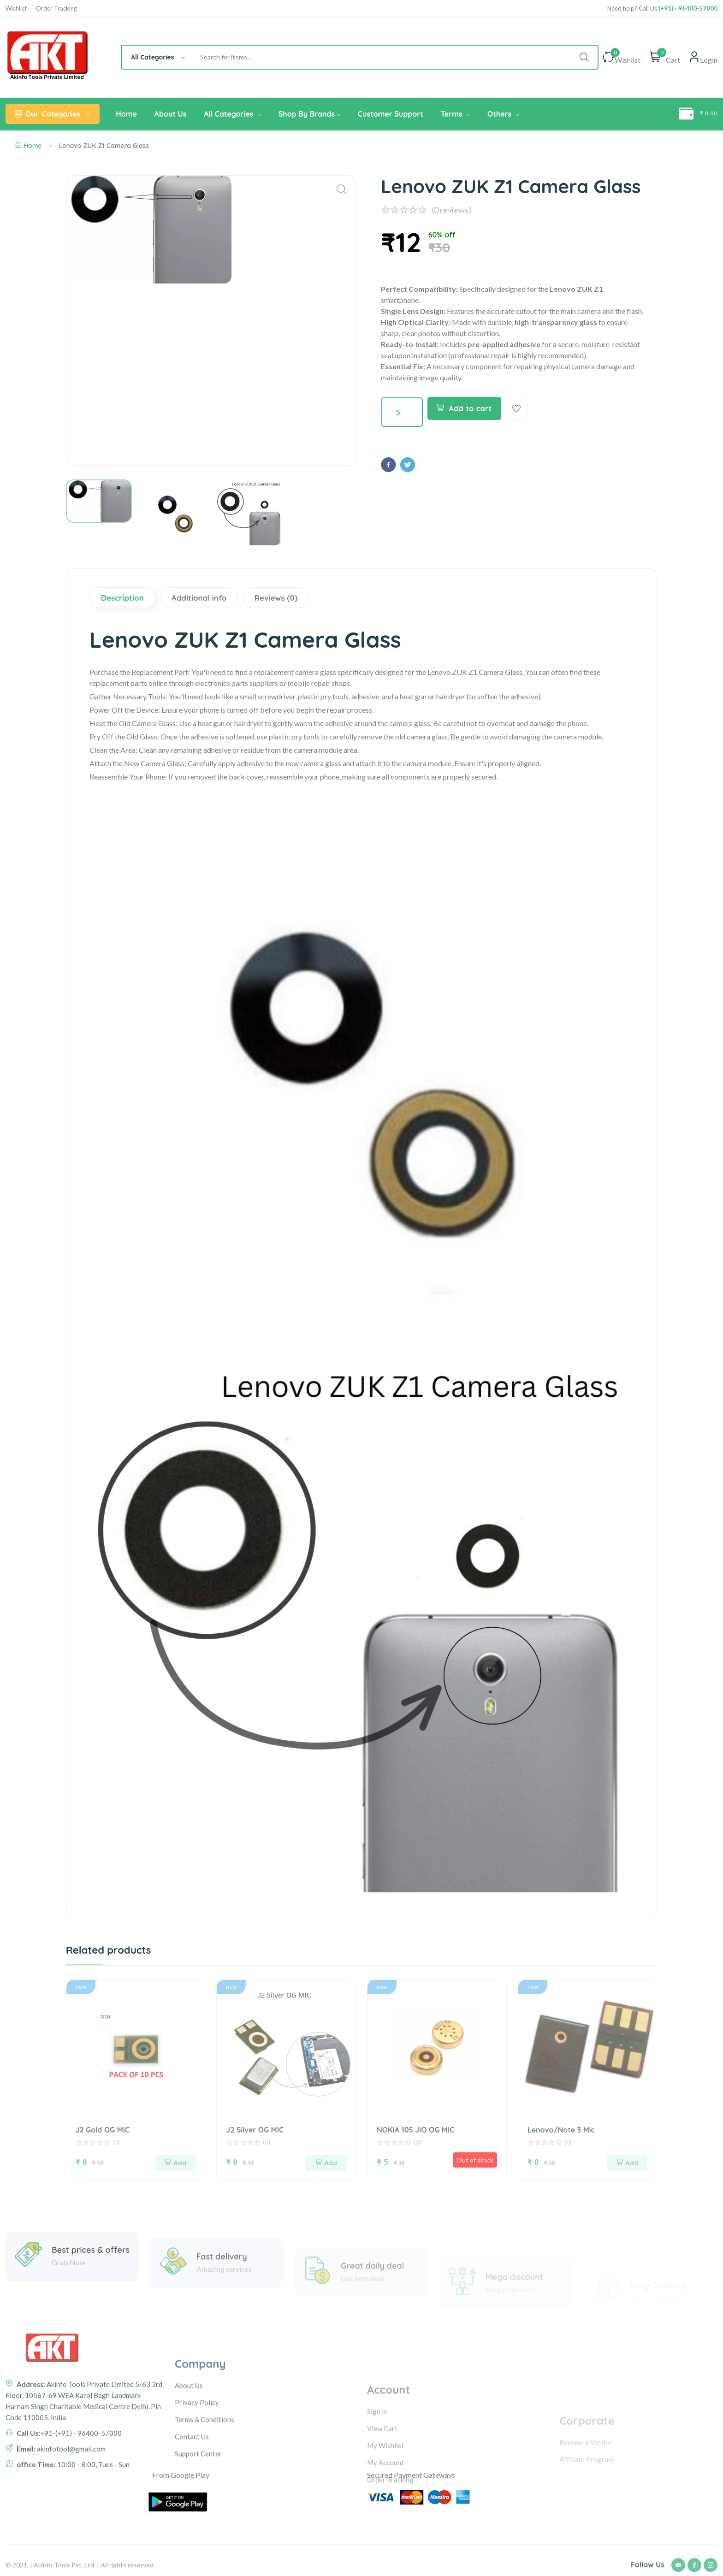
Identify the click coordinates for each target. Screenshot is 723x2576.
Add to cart (464, 408)
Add (175, 2163)
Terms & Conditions (204, 2502)
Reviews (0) (275, 598)
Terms (455, 113)
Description (122, 598)
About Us (170, 113)
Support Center (198, 2536)
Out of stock (474, 2160)
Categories (52, 114)
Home (126, 113)
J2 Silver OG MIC (255, 2129)
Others (503, 113)
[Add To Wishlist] (516, 408)
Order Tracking (56, 9)
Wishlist (16, 9)
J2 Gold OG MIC (103, 2129)
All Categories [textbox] (152, 57)
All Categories (232, 113)
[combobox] (157, 57)
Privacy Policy (197, 2485)
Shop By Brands (309, 113)
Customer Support (390, 113)
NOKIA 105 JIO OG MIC (415, 2129)
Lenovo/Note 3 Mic (561, 2129)
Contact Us (192, 2519)
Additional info (199, 598)
